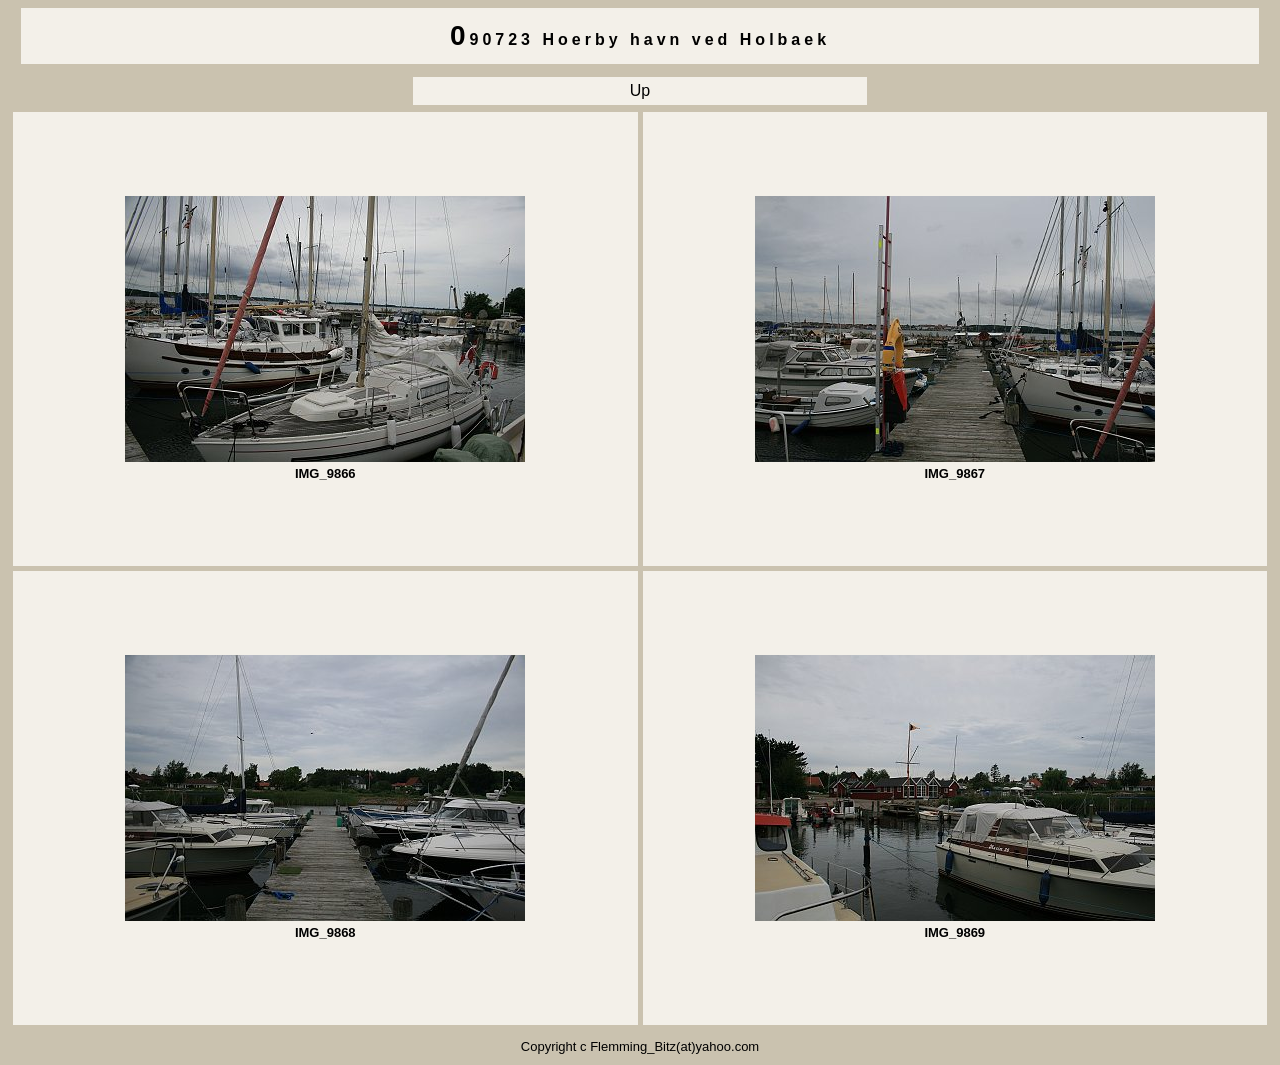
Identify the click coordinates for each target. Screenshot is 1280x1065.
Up (640, 90)
